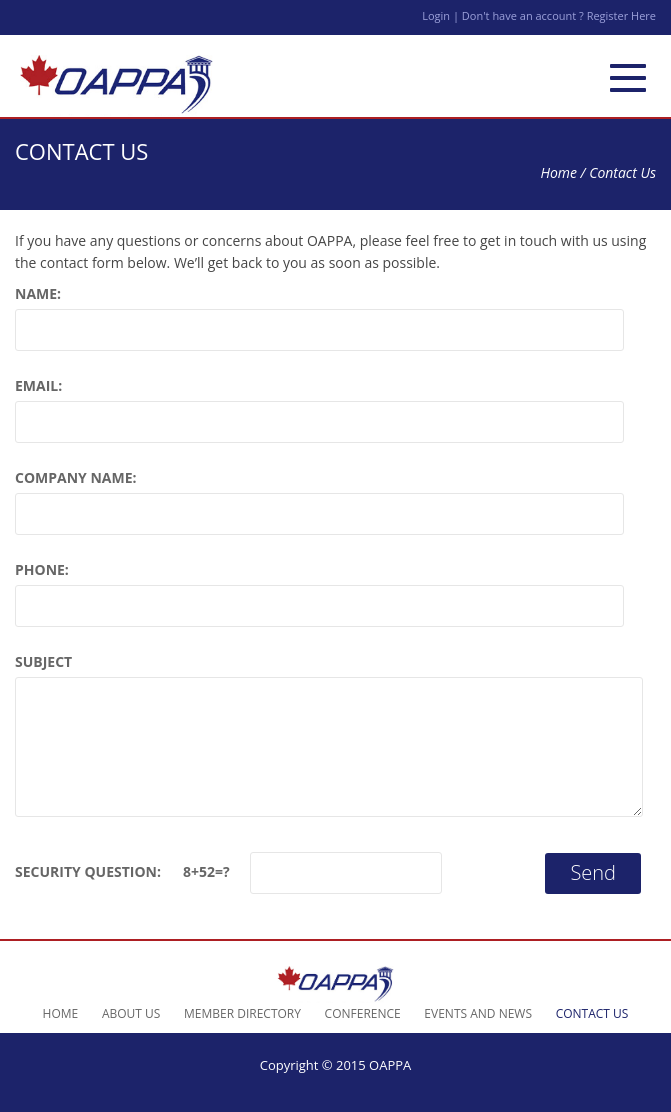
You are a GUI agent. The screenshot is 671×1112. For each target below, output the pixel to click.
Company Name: (76, 477)
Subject (43, 661)
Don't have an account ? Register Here (559, 15)
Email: (38, 385)
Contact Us (592, 1013)
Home (558, 172)
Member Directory (242, 1013)
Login (437, 15)
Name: (38, 293)
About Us (131, 1013)
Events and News (478, 1013)
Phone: (42, 569)
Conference (363, 1013)
